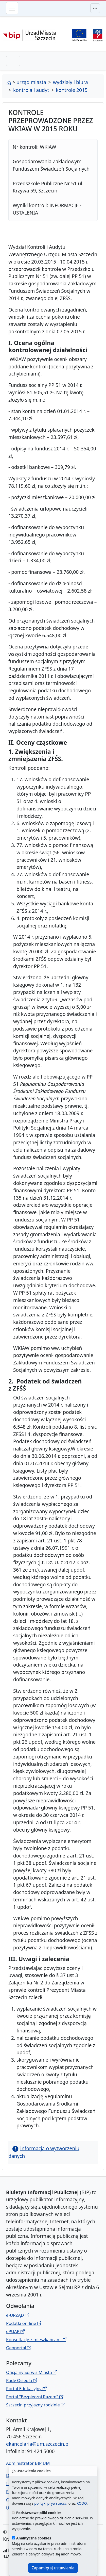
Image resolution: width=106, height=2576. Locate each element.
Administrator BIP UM (28, 2463)
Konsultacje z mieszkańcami (36, 2339)
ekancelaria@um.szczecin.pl (37, 2443)
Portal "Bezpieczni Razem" (34, 2397)
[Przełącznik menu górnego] (95, 8)
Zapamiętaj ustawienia (52, 2568)
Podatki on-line (23, 2323)
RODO (82, 2503)
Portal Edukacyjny (26, 2388)
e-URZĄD (17, 2315)
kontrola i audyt (31, 90)
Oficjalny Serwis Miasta (31, 2372)
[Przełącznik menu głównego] (12, 8)
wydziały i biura (70, 82)
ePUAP (15, 2331)
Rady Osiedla (21, 2380)
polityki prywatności (50, 2503)
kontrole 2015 (71, 90)
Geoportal (18, 2348)
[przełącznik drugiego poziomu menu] (13, 61)
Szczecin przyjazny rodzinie (35, 2405)
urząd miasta (31, 82)
